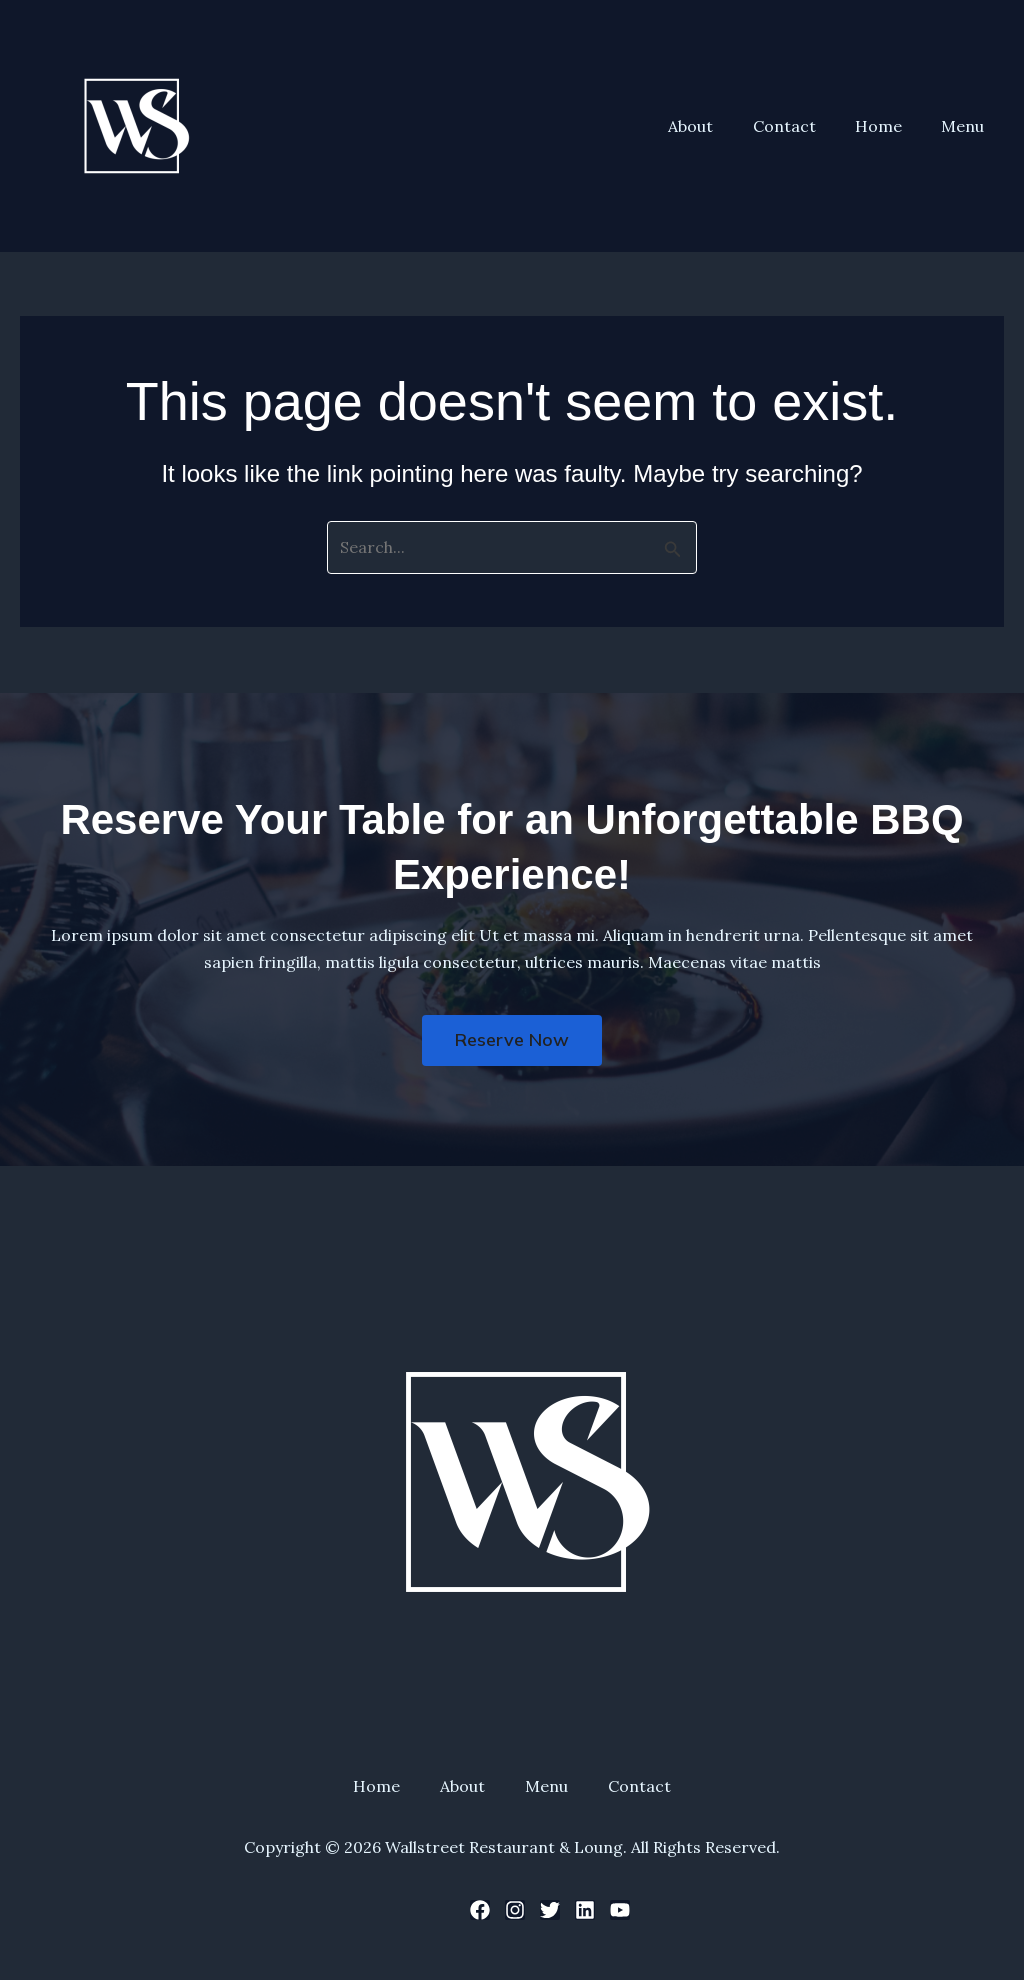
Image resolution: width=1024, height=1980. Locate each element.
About (716, 126)
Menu (966, 126)
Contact (802, 126)
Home (889, 126)
